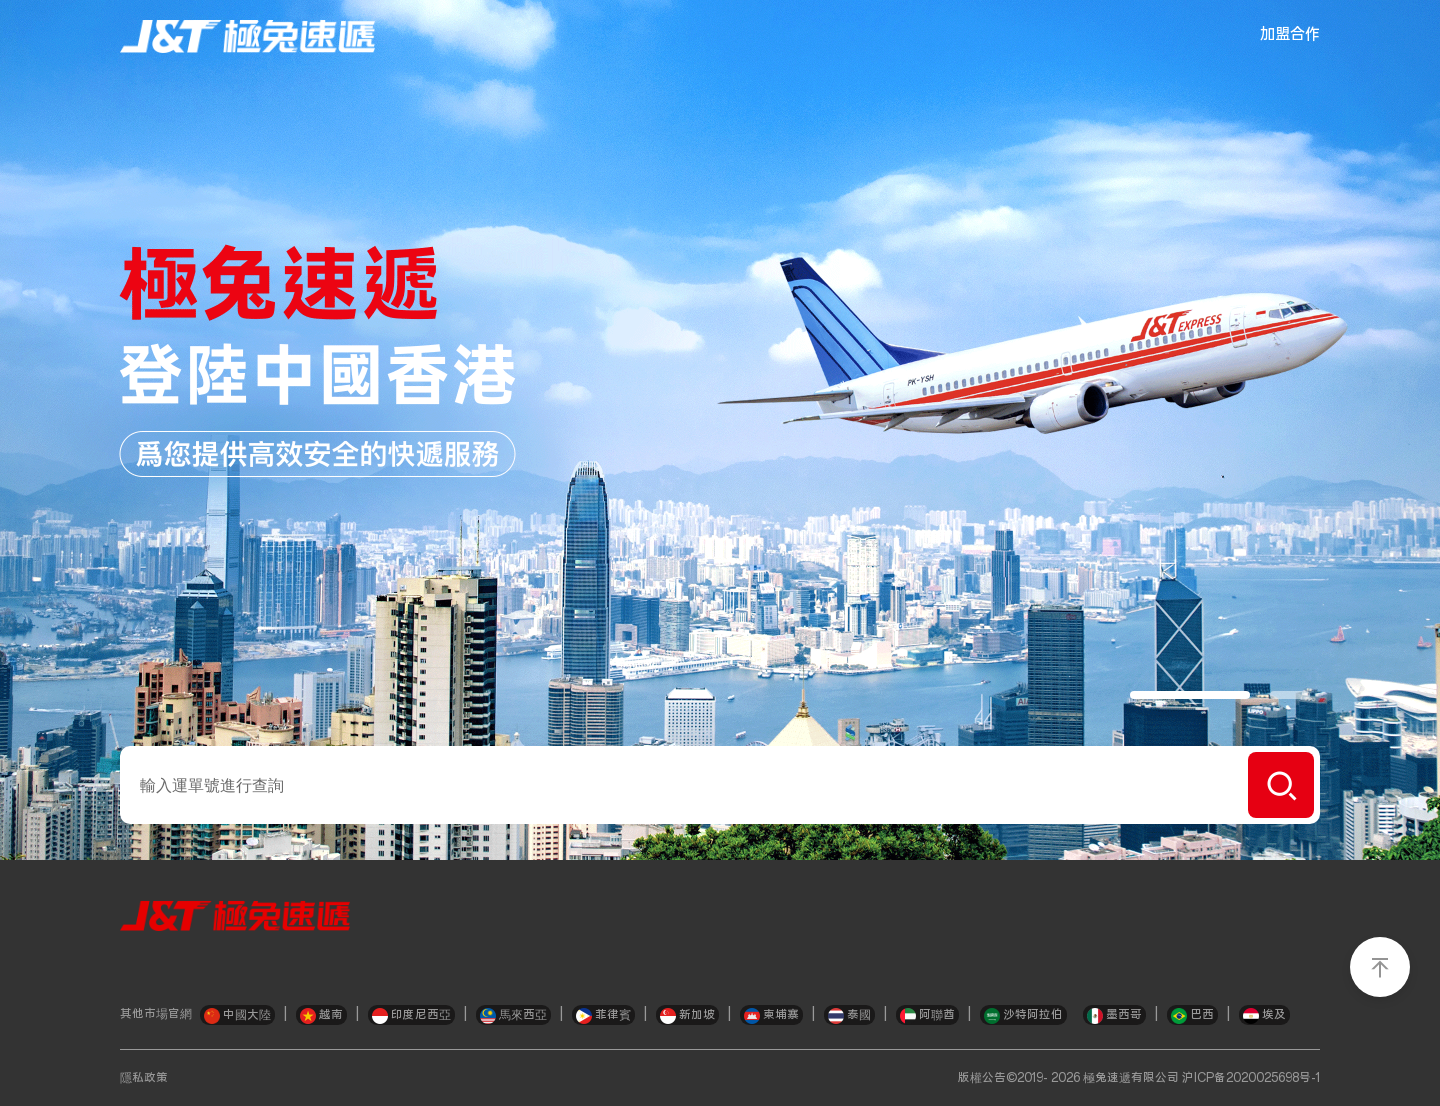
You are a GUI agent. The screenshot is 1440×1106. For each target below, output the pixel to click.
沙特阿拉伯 (1023, 1016)
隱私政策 (144, 1078)
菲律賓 (603, 1016)
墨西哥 (1114, 1016)
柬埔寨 (771, 1016)
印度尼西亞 (411, 1016)
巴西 (1192, 1016)
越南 (321, 1016)
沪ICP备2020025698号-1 (1251, 1078)
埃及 (1264, 1016)
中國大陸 (237, 1016)
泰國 (849, 1016)
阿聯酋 (927, 1016)
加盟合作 (1290, 34)
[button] (1190, 695)
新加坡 (687, 1016)
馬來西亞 (513, 1016)
